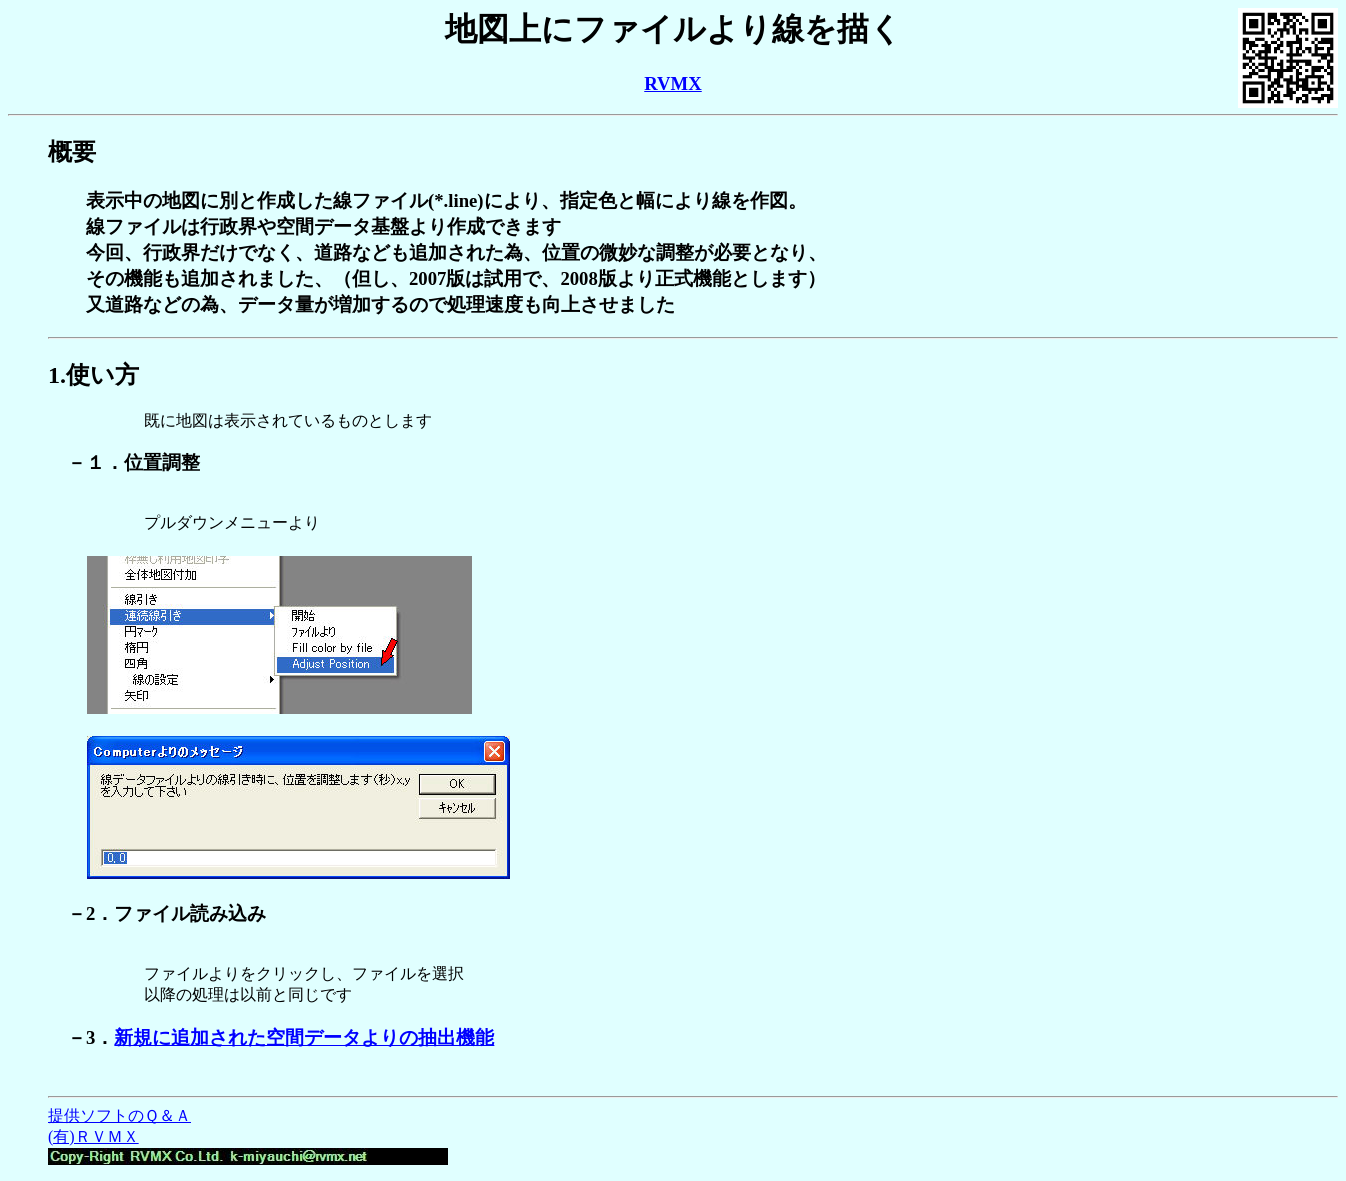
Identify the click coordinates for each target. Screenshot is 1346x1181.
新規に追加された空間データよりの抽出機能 (304, 1037)
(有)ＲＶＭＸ (93, 1136)
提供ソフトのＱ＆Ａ (119, 1115)
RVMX (673, 83)
